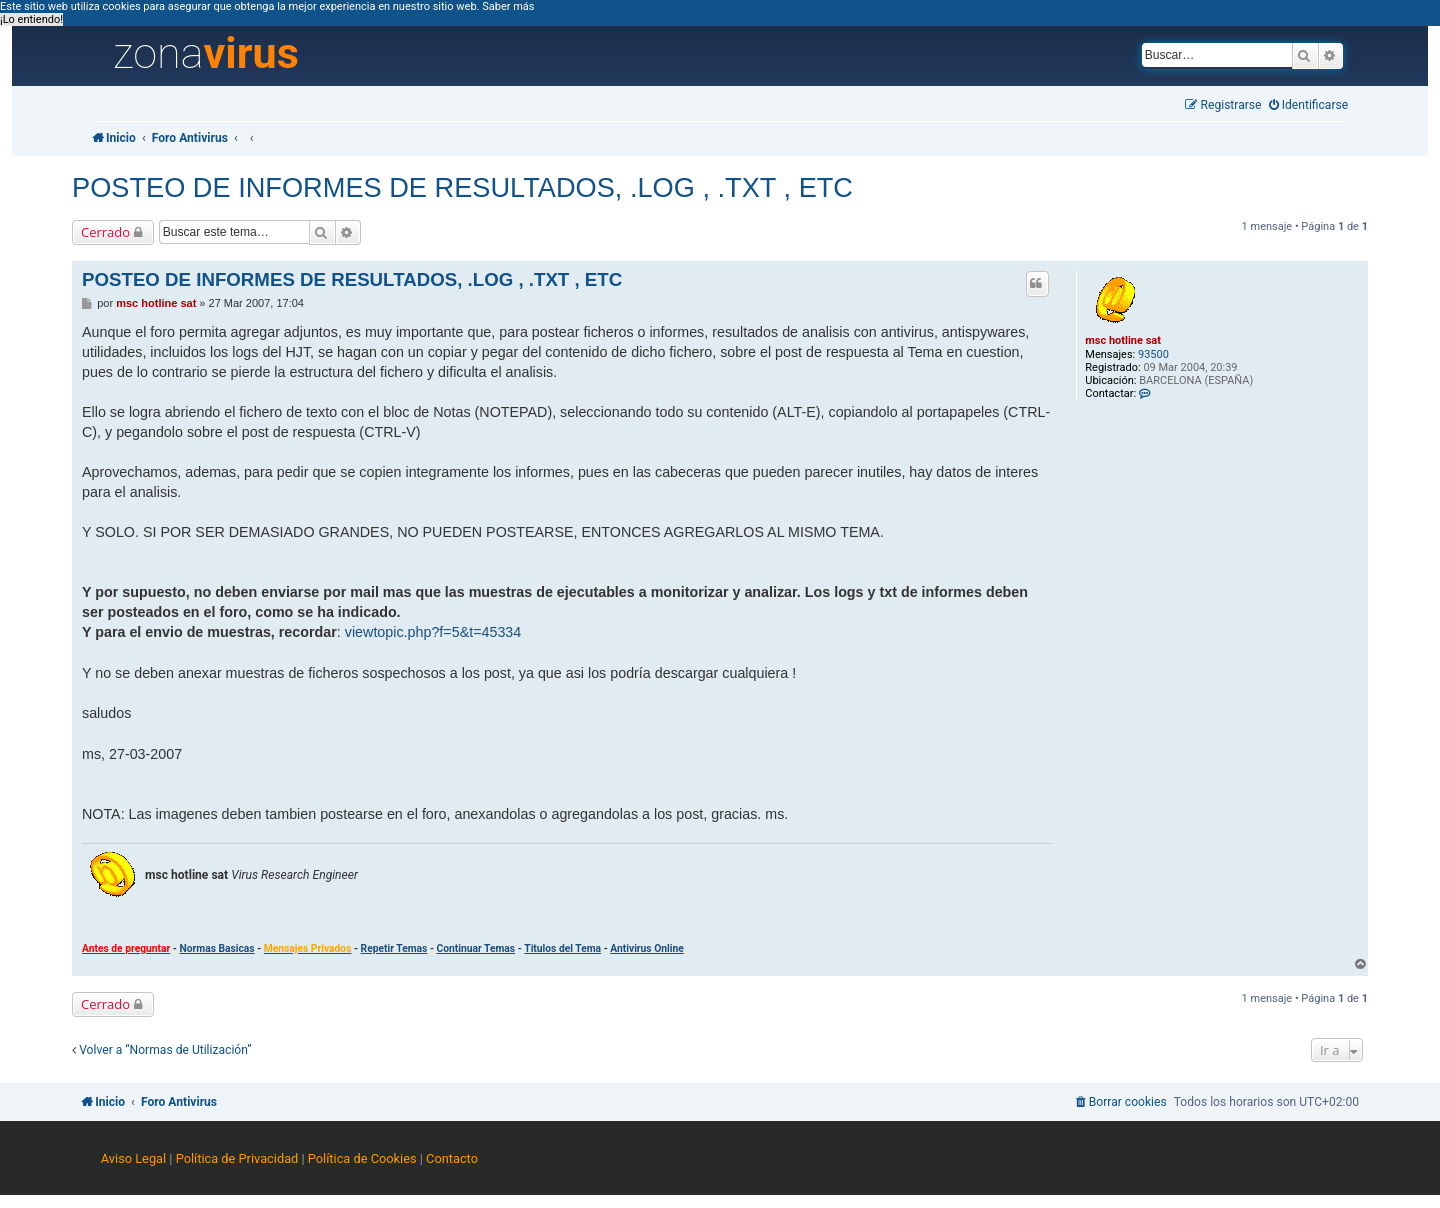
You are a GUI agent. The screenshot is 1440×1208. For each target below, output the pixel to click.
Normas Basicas (216, 948)
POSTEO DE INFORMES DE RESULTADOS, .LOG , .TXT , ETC (462, 187)
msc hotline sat (1123, 340)
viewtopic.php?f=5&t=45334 (433, 632)
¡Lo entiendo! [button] (31, 19)
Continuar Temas (476, 948)
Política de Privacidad (237, 1158)
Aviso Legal (133, 1158)
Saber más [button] (508, 6)
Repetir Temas (394, 948)
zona (206, 54)
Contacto (452, 1158)
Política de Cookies (362, 1158)
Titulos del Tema (562, 948)
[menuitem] (1309, 105)
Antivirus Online (647, 948)
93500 (1153, 354)
